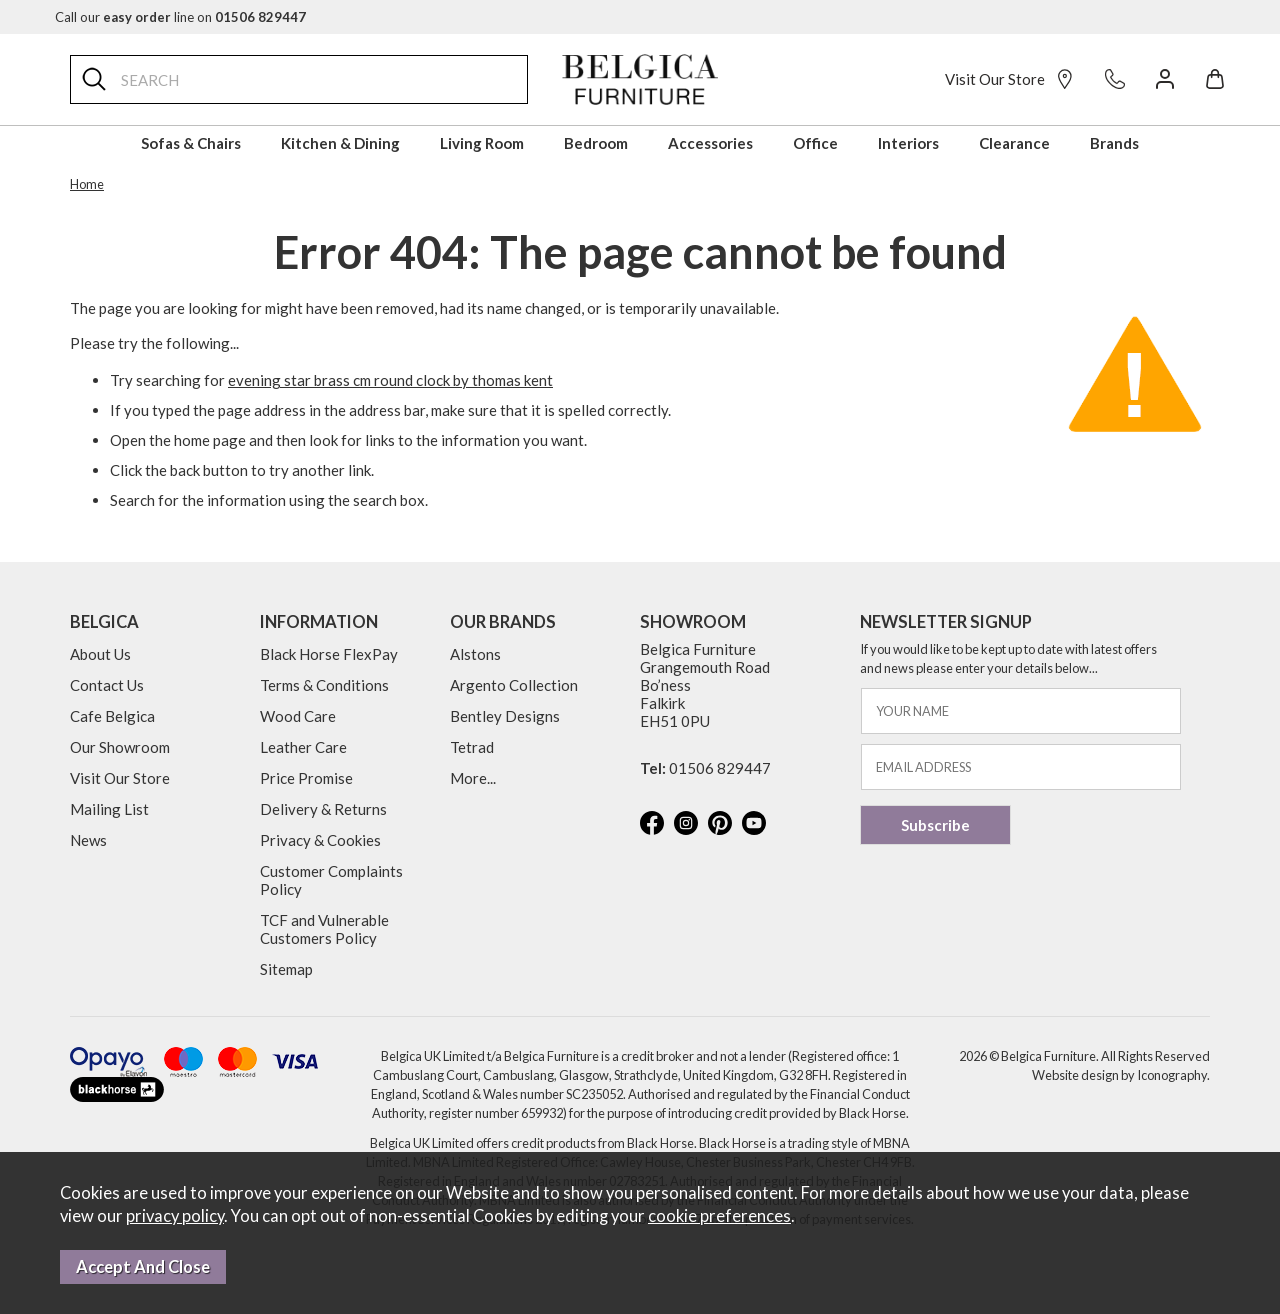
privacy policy (175, 1216)
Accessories (710, 143)
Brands (1114, 143)
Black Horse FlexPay (329, 654)
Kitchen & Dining (340, 143)
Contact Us (107, 685)
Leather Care (303, 747)
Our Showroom (120, 747)
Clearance (1014, 143)
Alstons (475, 654)
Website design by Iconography (1119, 1075)
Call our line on (180, 17)
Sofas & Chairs (191, 143)
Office (815, 143)
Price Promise (306, 778)
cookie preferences (719, 1216)
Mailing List (109, 809)
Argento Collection (514, 685)
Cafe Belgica (112, 716)
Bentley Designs (505, 716)
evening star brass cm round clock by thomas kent (390, 380)
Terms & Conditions (324, 685)
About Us (100, 654)
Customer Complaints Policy (331, 880)
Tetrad (472, 747)
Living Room (482, 143)
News (88, 840)
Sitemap (286, 969)
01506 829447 (720, 768)
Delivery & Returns (323, 809)
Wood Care (298, 716)
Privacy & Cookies (320, 840)
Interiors (908, 143)
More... (473, 778)
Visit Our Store (1010, 79)
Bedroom (596, 143)
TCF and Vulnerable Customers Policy (324, 929)
